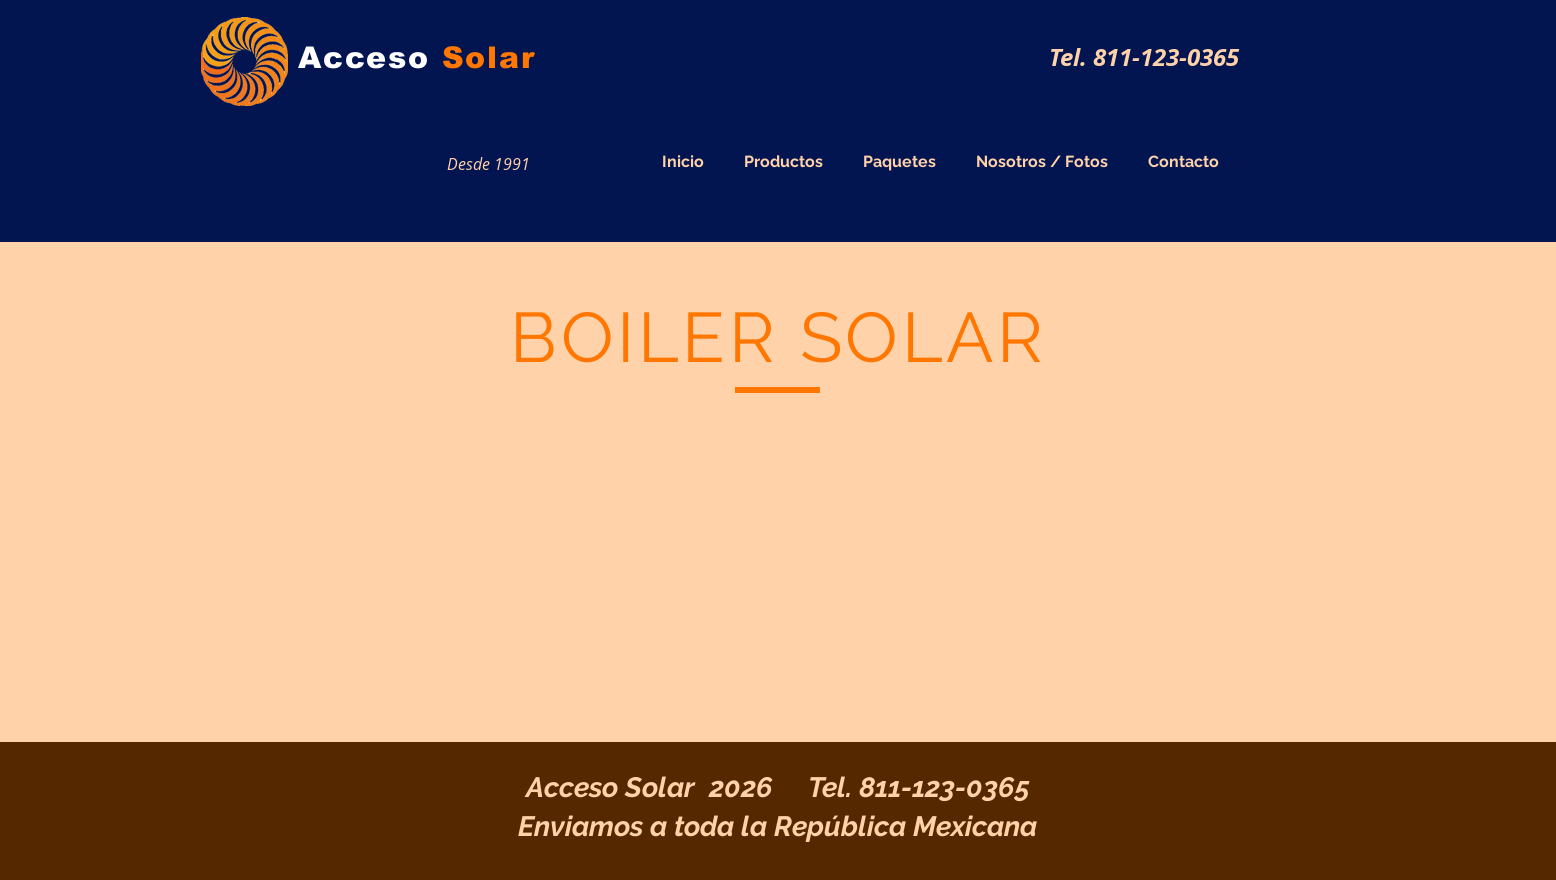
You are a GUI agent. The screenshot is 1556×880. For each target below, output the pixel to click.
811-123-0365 (944, 787)
